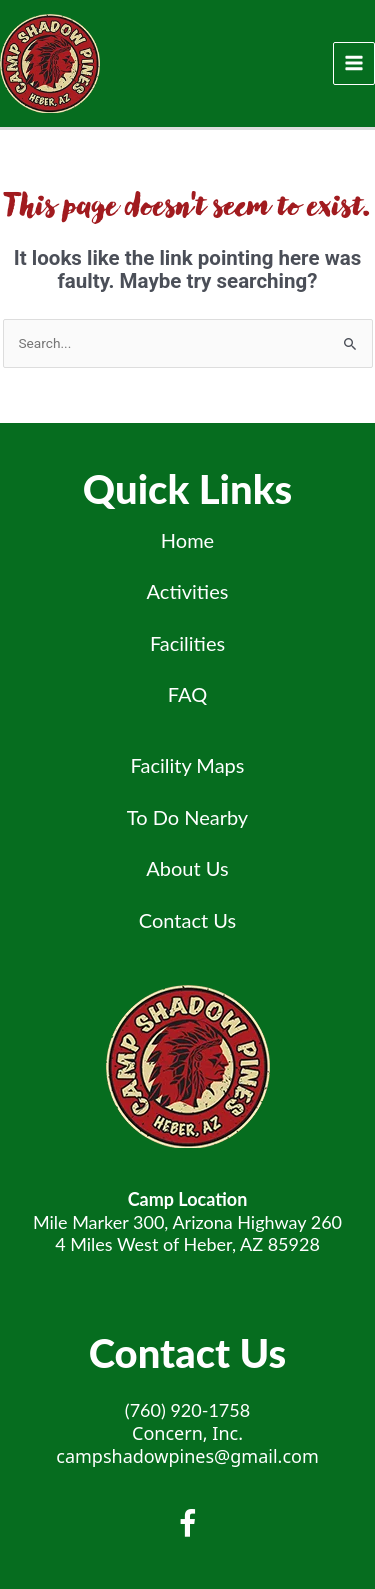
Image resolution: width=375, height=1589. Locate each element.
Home (187, 540)
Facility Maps (188, 765)
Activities (188, 591)
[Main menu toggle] (354, 63)
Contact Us (187, 920)
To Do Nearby (187, 817)
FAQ (187, 694)
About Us (187, 868)
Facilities (187, 643)
